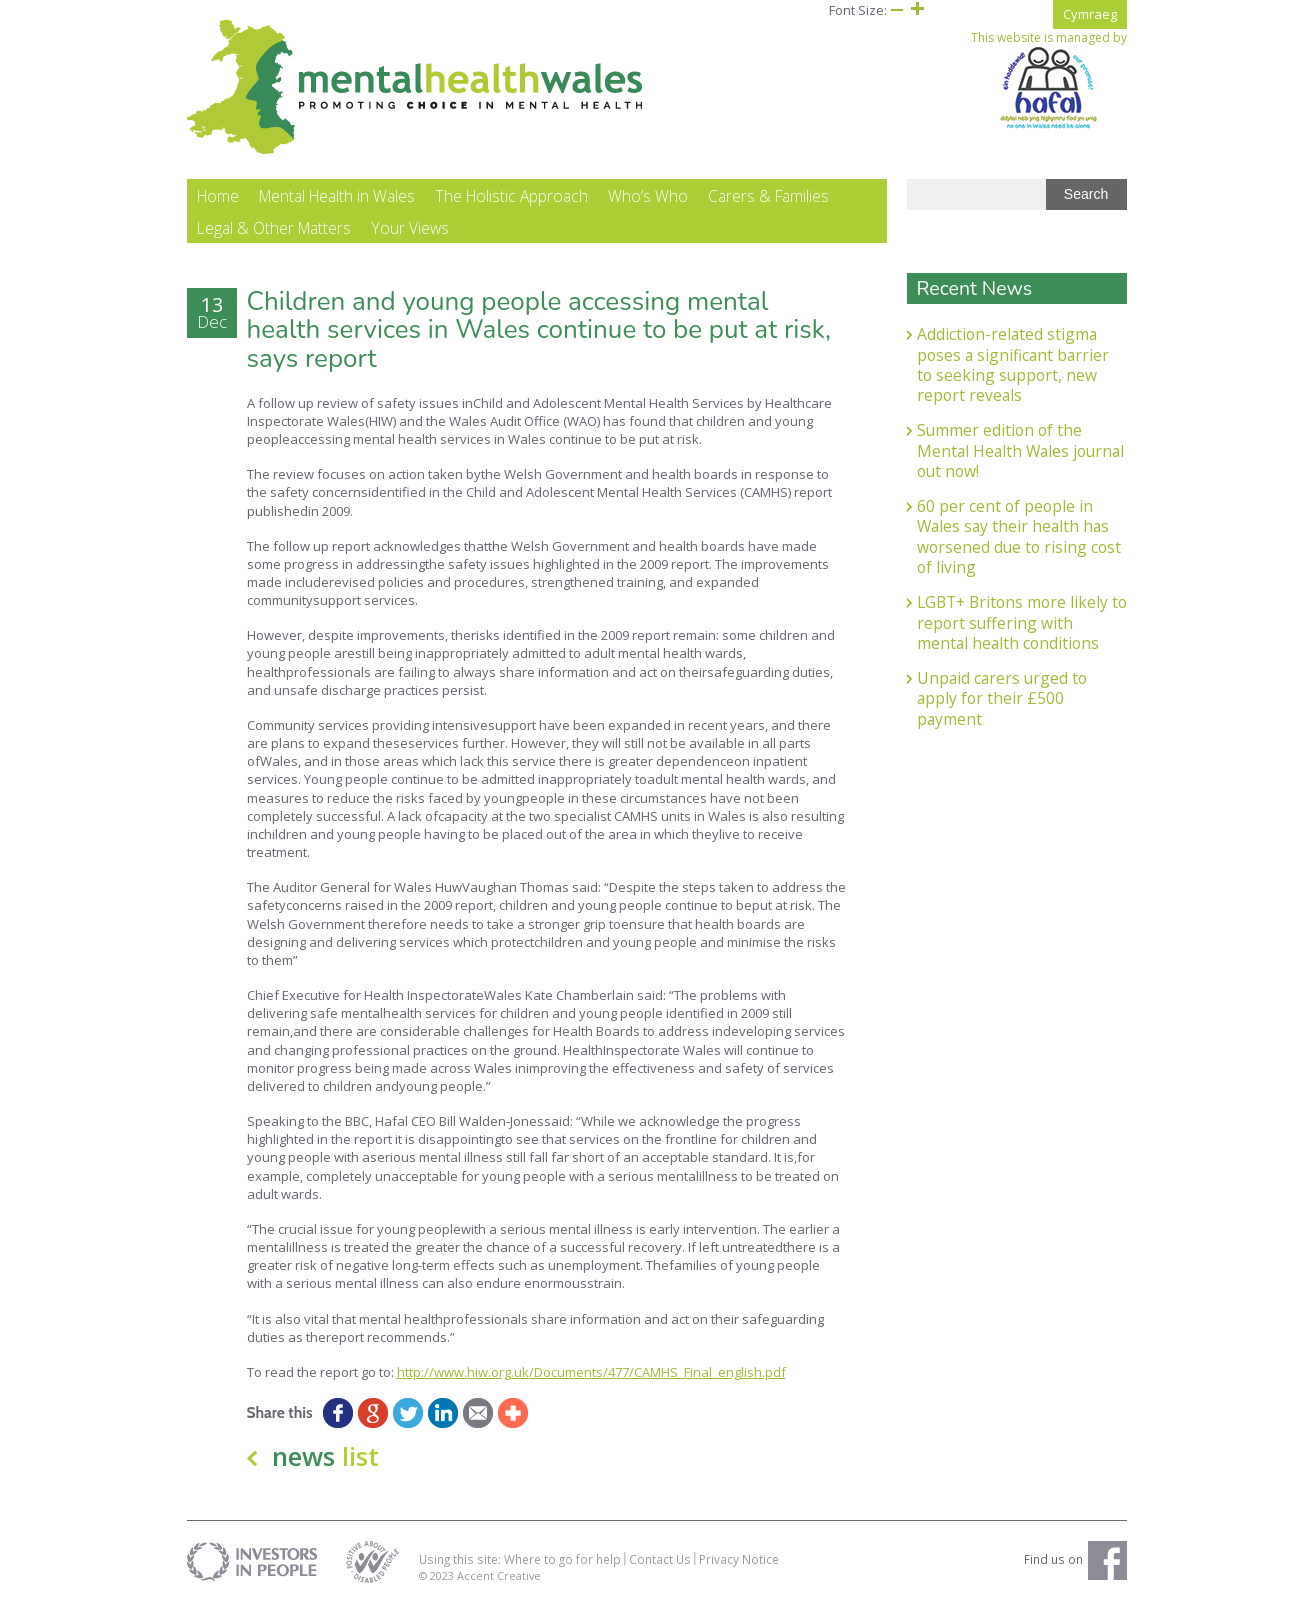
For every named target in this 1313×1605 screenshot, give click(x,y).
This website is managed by (1049, 80)
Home (218, 196)
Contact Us (660, 1559)
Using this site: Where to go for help (520, 1559)
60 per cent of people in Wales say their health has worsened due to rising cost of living (1019, 536)
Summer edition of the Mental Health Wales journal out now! (1020, 450)
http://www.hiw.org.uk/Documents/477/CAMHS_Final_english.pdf (591, 1372)
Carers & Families (768, 196)
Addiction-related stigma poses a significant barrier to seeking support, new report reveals (1013, 364)
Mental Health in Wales (337, 196)
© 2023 (438, 1575)
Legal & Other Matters (274, 228)
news (325, 1456)
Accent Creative (499, 1575)
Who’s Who (648, 196)
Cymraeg (1090, 14)
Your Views (410, 228)
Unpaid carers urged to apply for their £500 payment (1002, 698)
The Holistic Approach (511, 196)
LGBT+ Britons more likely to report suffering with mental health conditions (1022, 622)
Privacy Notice (739, 1559)
